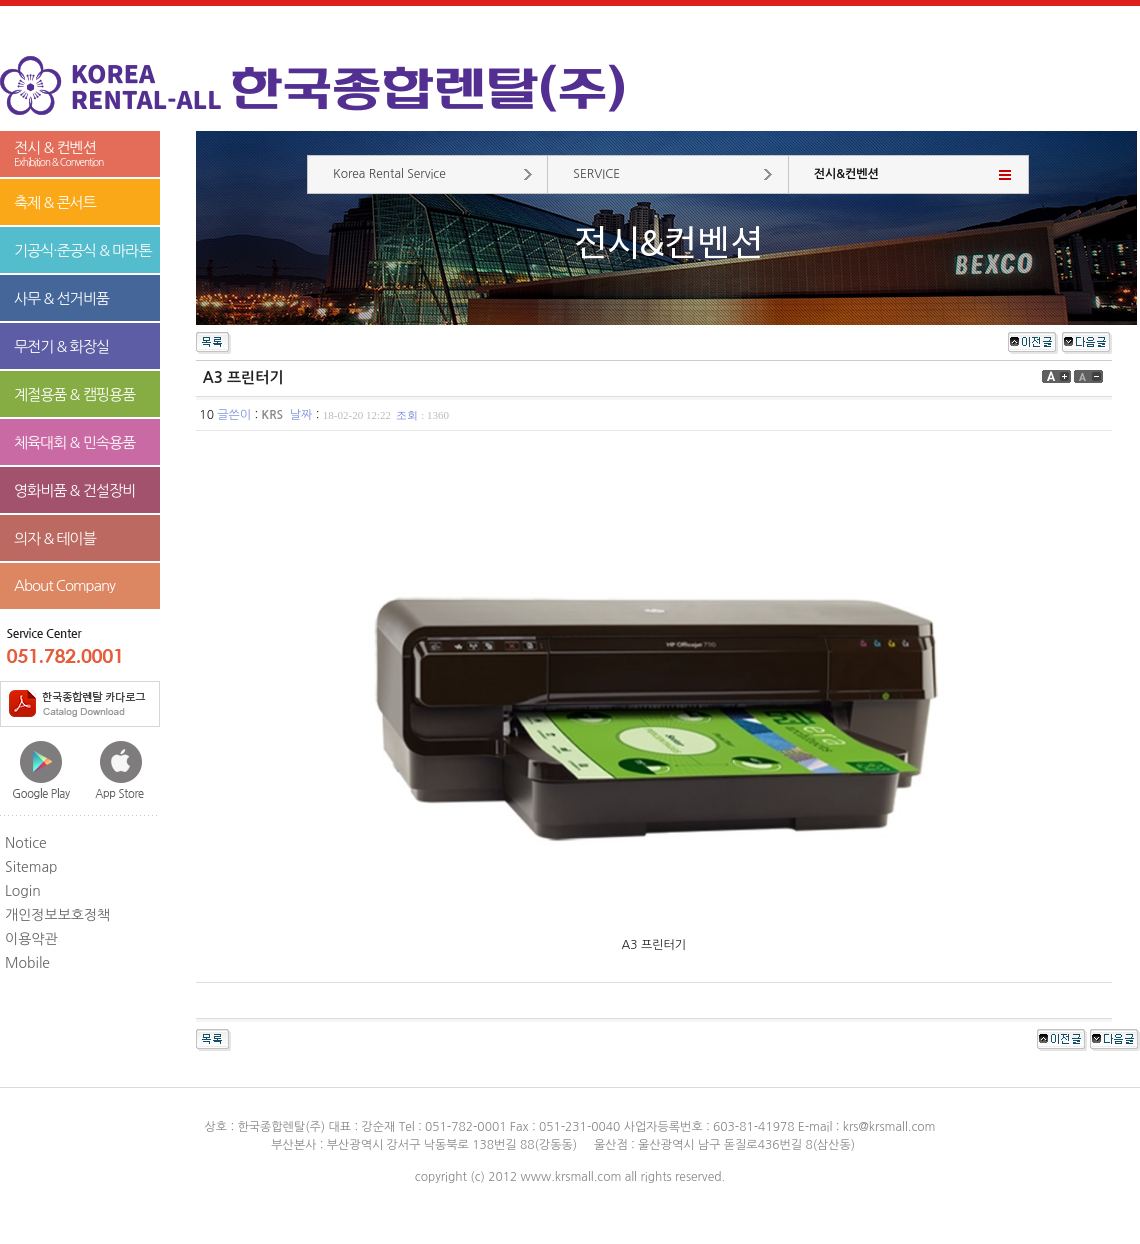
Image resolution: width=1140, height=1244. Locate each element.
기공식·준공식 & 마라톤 (83, 250)
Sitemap (31, 867)
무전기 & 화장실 (61, 346)
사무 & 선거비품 (61, 298)
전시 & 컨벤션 (80, 154)
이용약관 (31, 939)
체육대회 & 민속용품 (74, 442)
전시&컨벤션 (846, 174)
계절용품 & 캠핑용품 (74, 394)
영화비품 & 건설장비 (74, 490)
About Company (64, 585)
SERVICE (596, 174)
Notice (26, 843)
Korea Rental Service (389, 174)
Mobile (27, 963)
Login (23, 891)
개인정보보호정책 (57, 915)
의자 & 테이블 (55, 538)
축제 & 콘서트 (55, 202)
